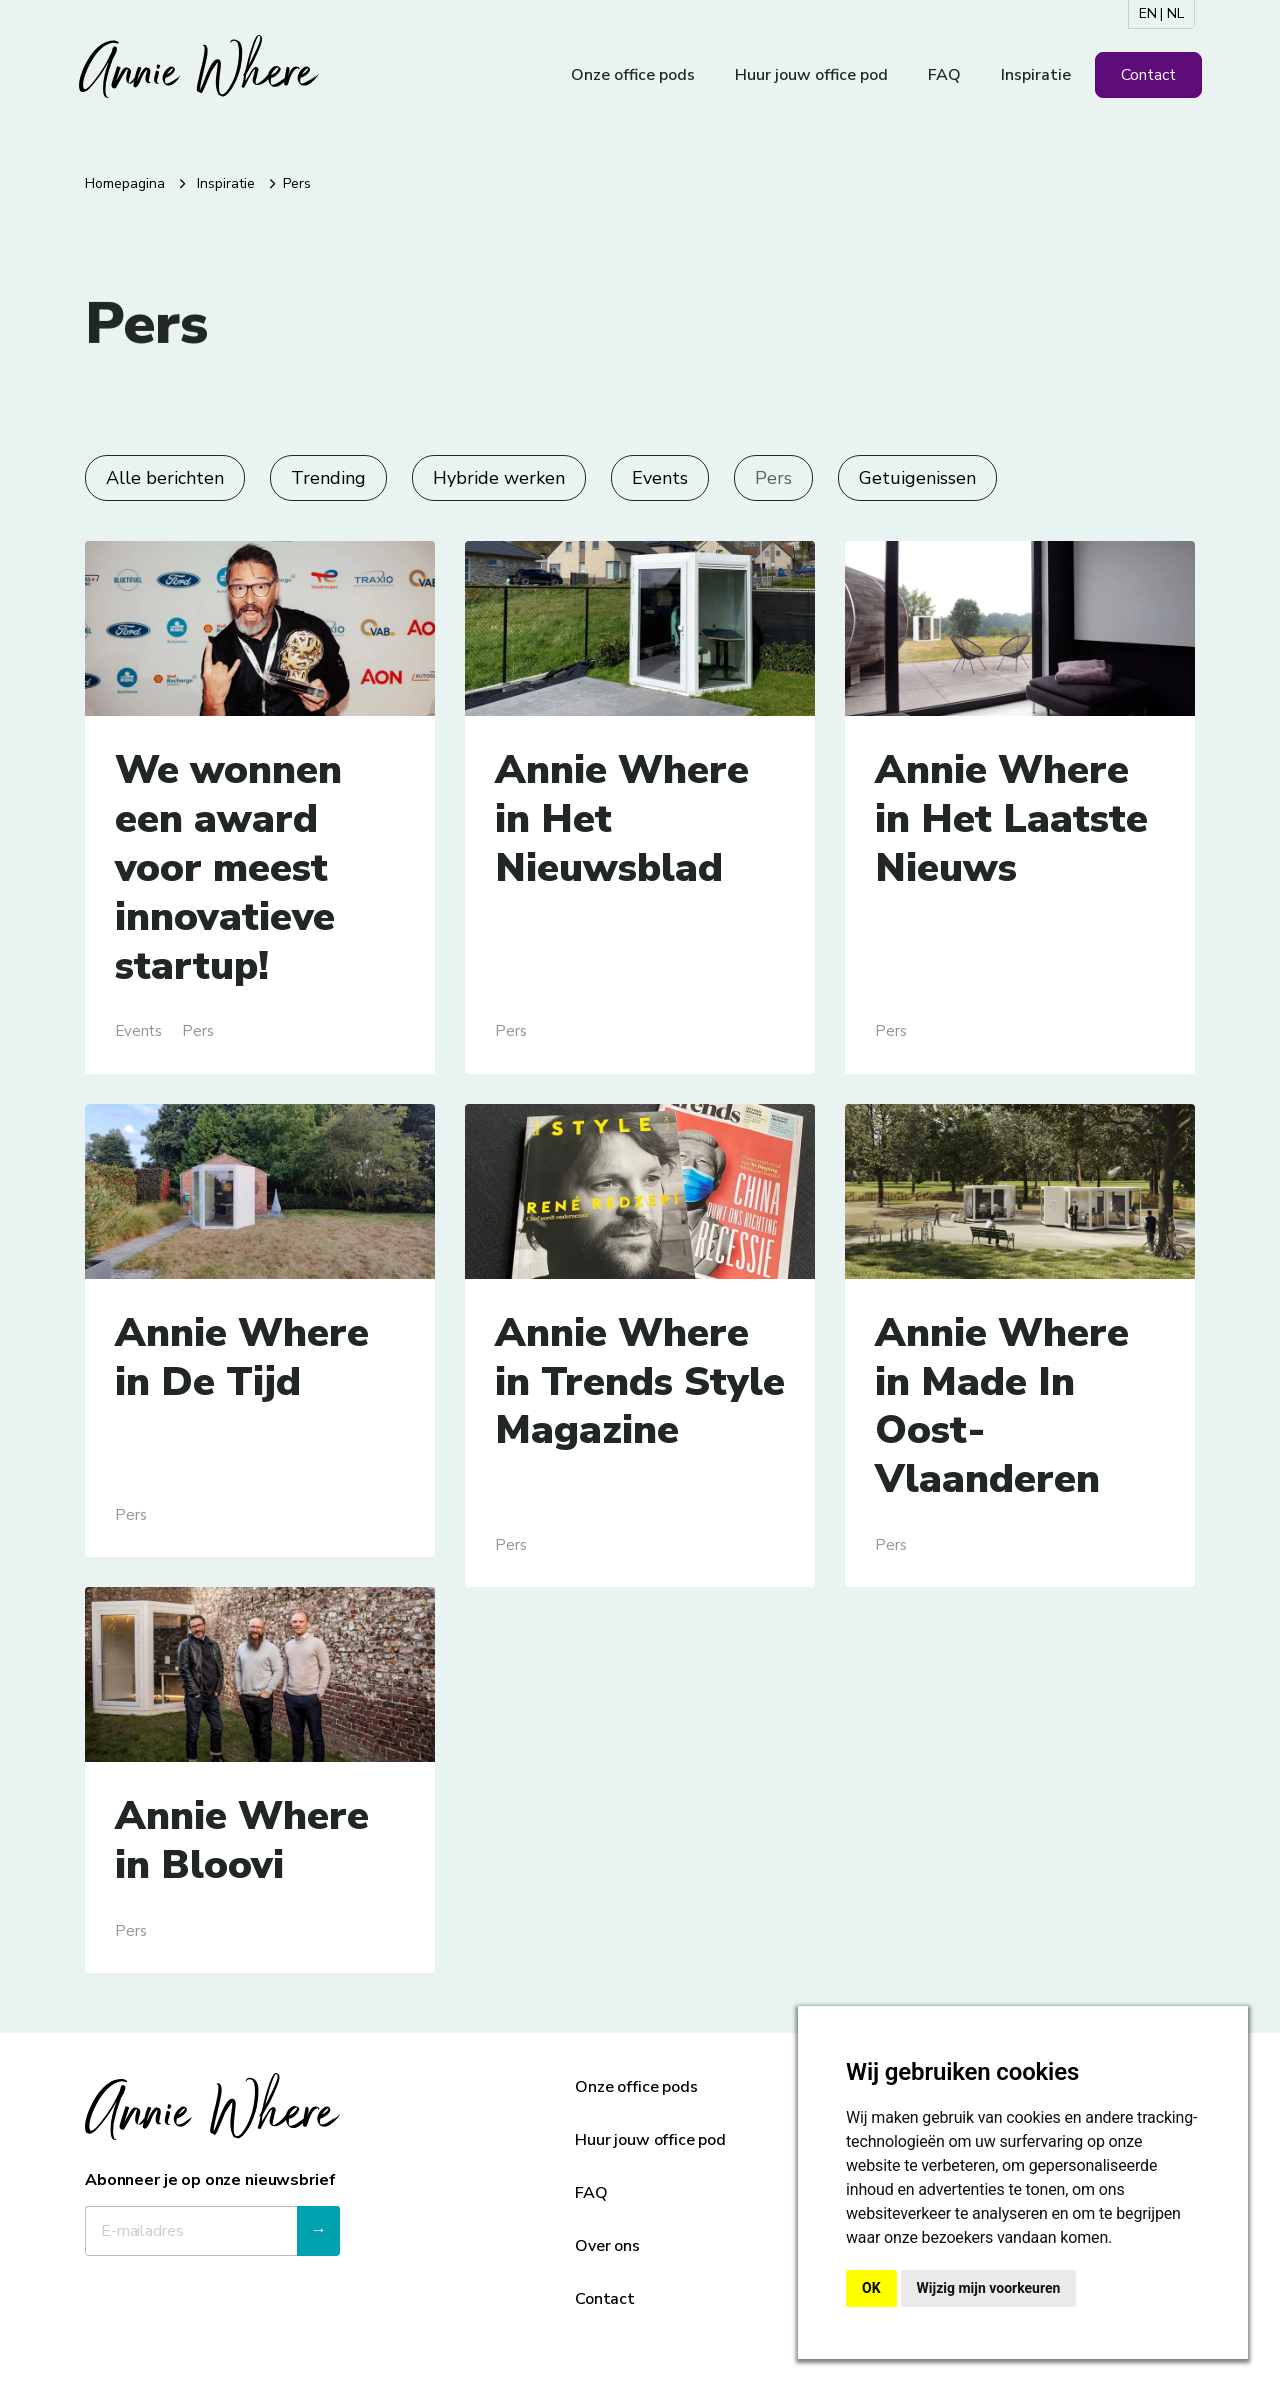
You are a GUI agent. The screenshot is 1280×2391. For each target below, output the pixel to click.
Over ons (607, 2246)
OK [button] (871, 2288)
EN (1148, 14)
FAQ (944, 75)
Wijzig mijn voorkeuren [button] (989, 2288)
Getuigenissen (917, 478)
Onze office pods (633, 75)
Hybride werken (499, 478)
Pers (773, 478)
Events (660, 478)
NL (1175, 14)
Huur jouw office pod (811, 75)
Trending (328, 478)
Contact (1148, 75)
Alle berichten (165, 478)
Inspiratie (1036, 75)
